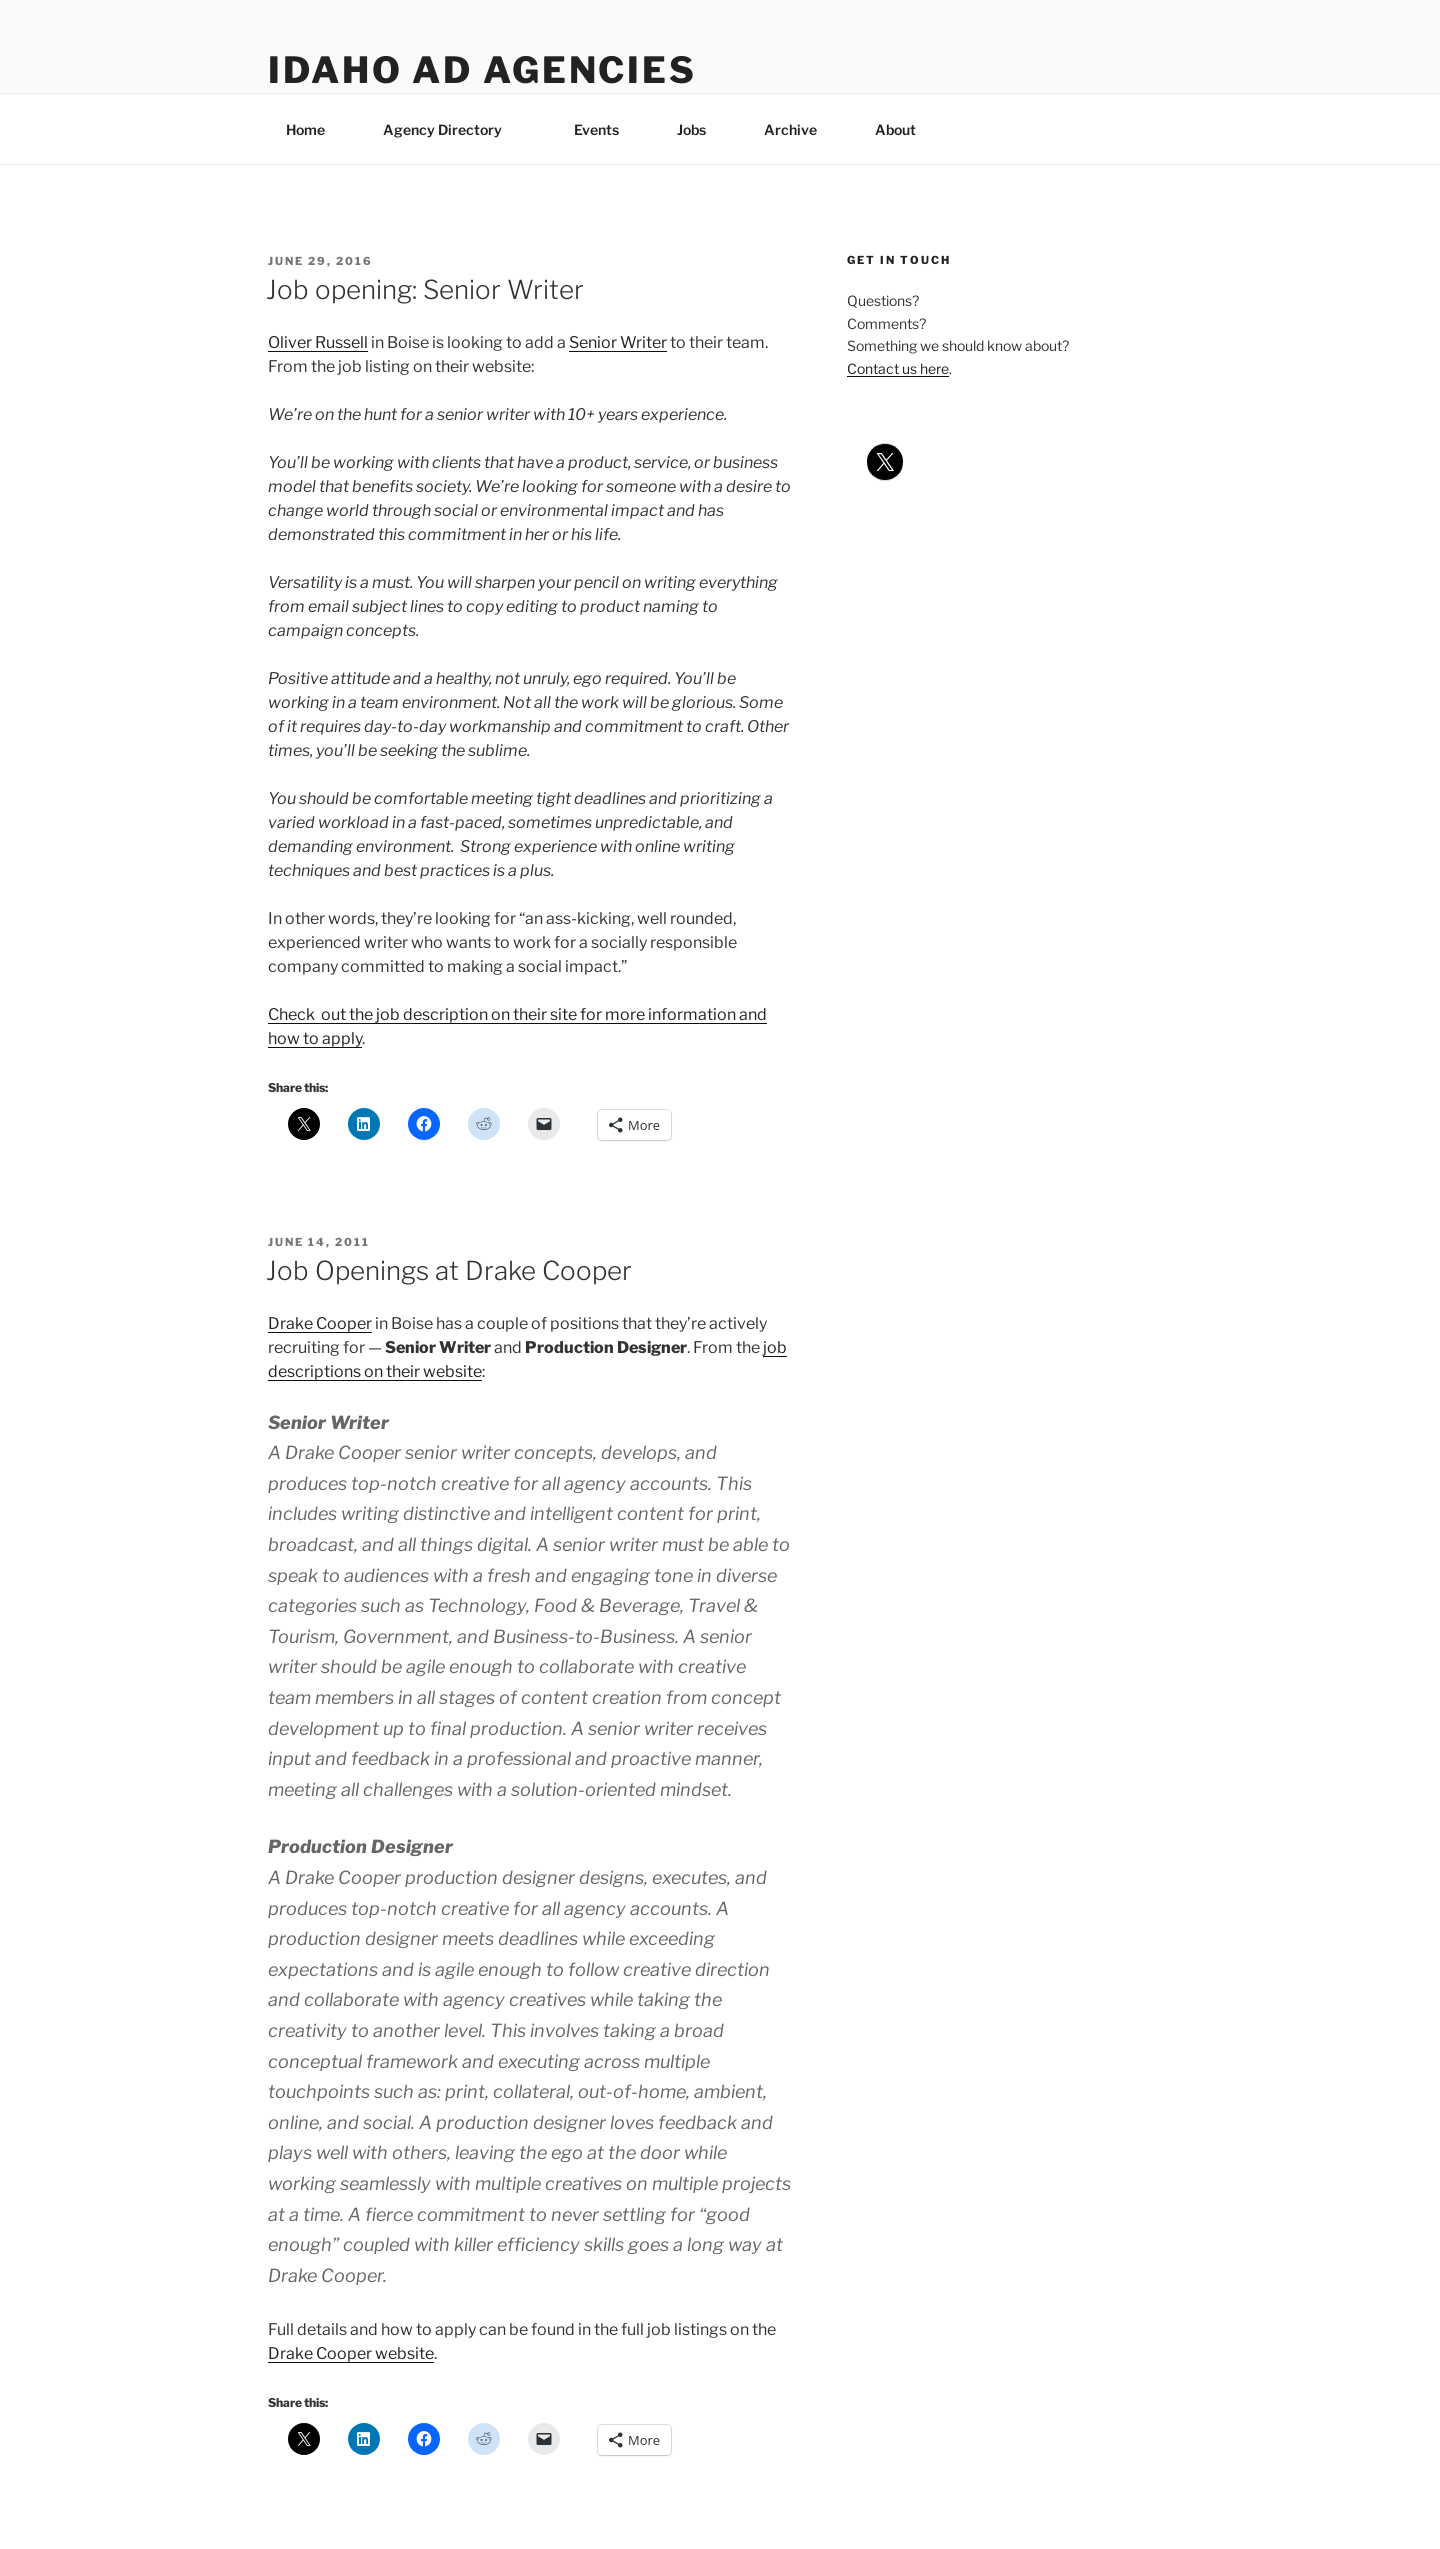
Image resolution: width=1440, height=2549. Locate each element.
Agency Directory (452, 129)
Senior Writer (618, 342)
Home (305, 129)
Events (596, 129)
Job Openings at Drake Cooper (449, 1270)
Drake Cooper (320, 1323)
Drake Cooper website (351, 2353)
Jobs (691, 129)
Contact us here (898, 368)
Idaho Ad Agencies (482, 70)
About (905, 129)
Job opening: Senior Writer (425, 289)
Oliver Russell (318, 342)
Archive (790, 129)
